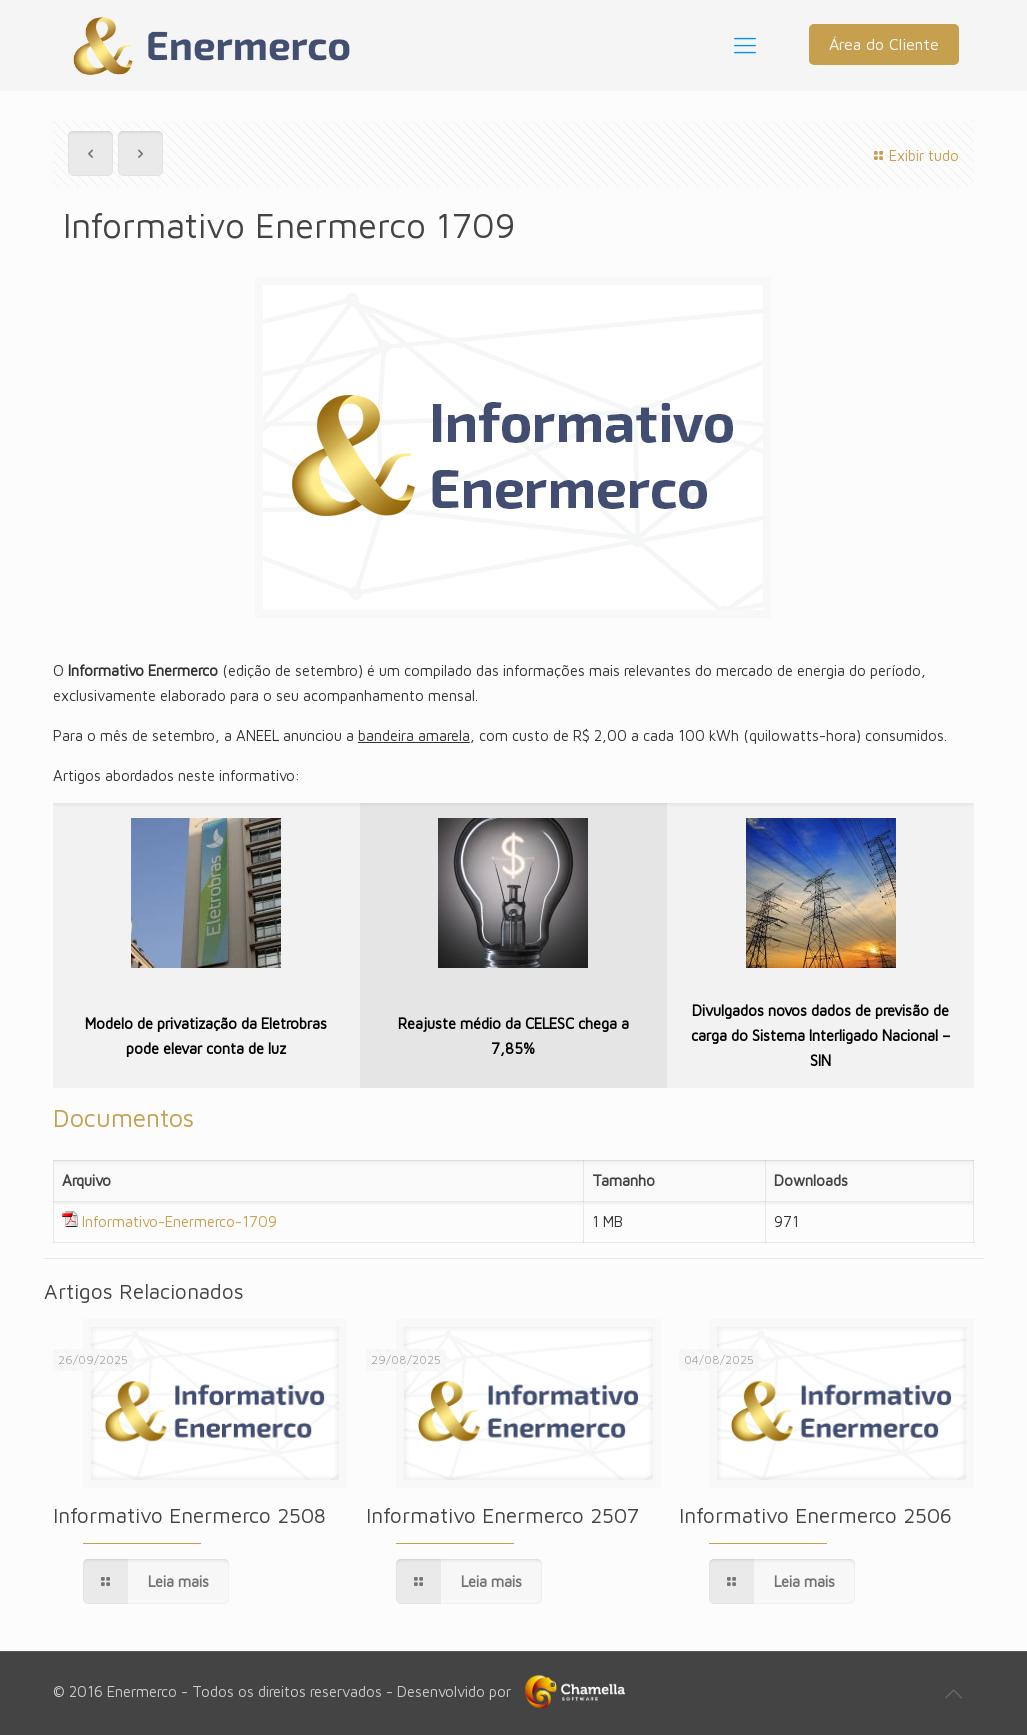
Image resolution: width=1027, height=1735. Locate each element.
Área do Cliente (884, 44)
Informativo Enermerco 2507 (502, 1515)
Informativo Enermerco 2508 (189, 1515)
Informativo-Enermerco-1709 (179, 1221)
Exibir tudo (913, 155)
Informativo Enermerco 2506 (815, 1515)
